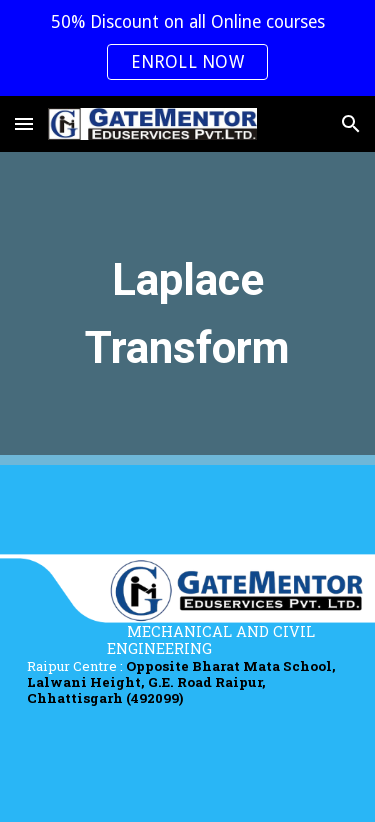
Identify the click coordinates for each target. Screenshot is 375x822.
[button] (24, 123)
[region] (187, 48)
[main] (188, 308)
